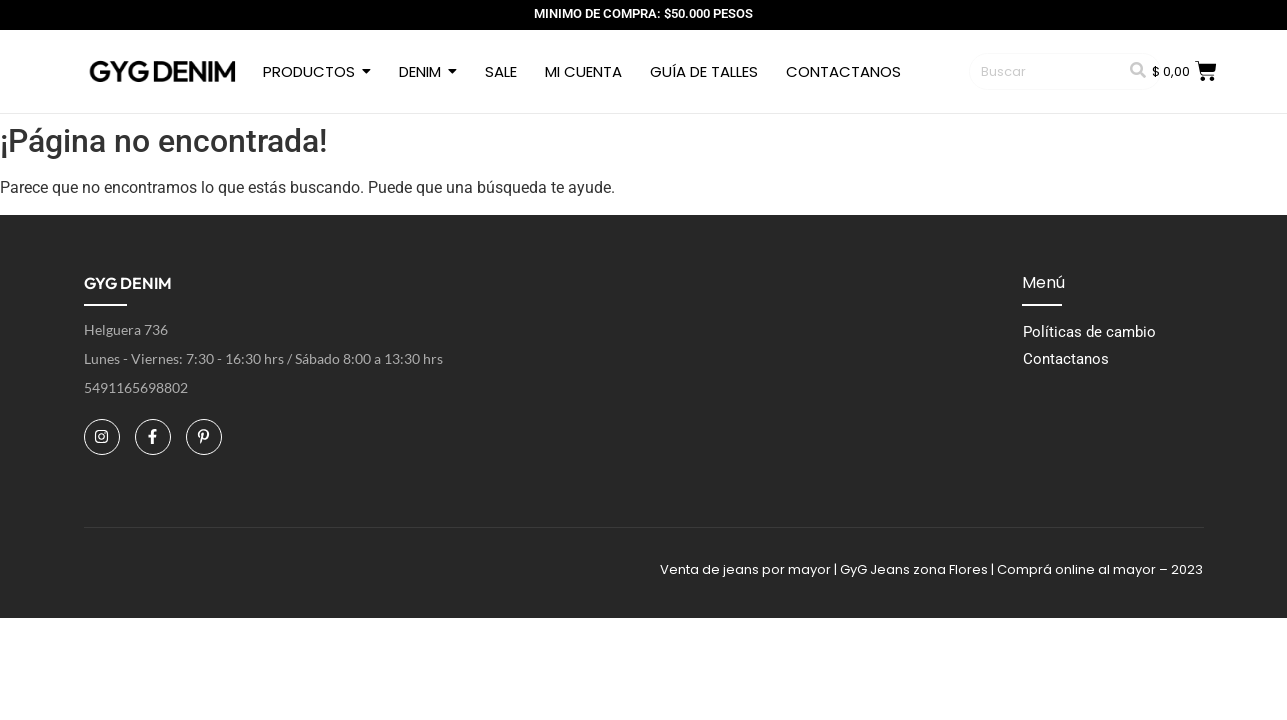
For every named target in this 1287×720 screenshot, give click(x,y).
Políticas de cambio (1089, 332)
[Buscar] (1044, 72)
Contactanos (1066, 359)
